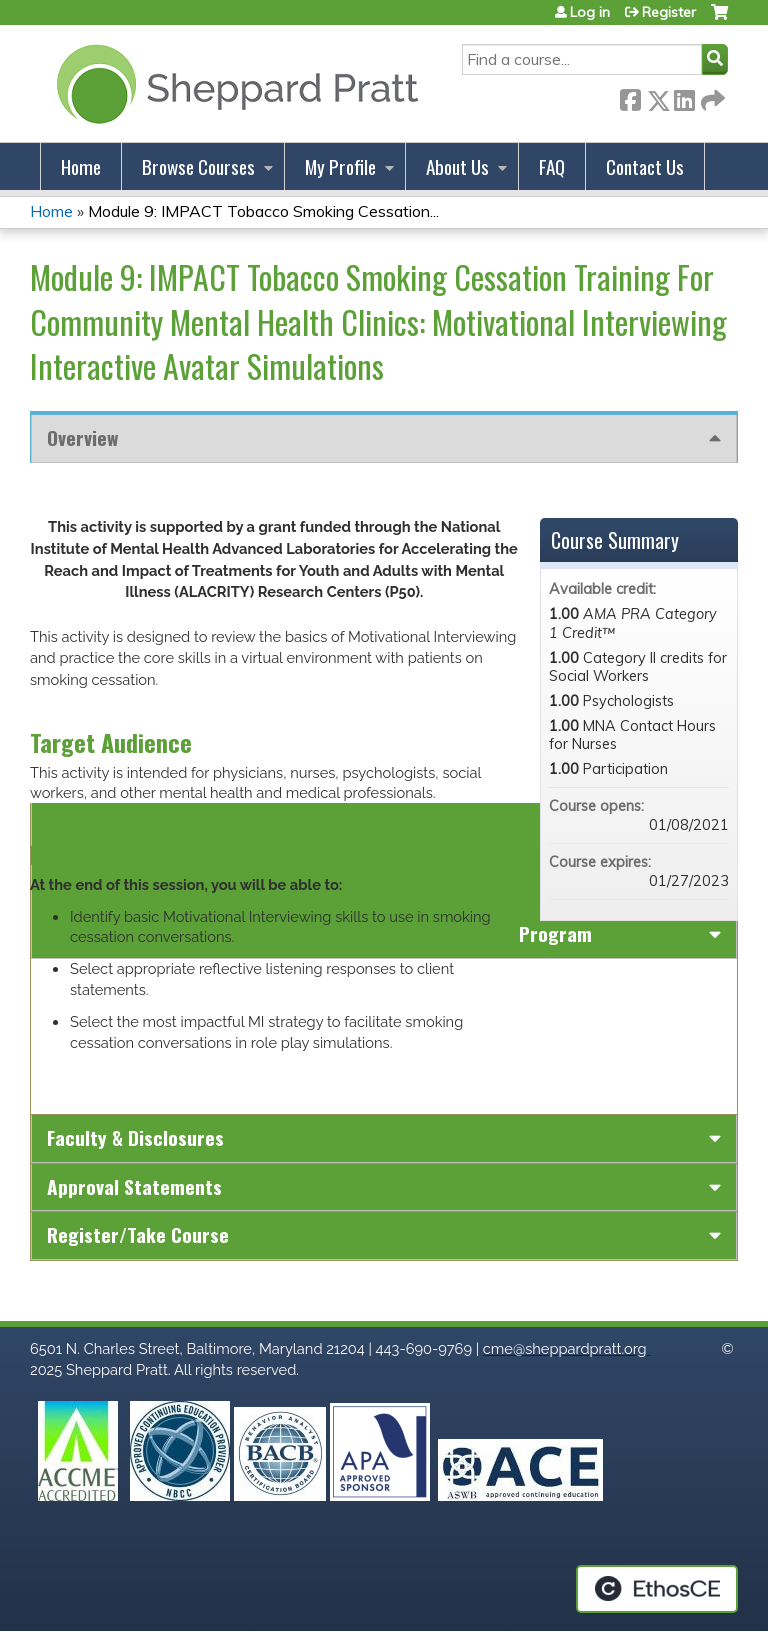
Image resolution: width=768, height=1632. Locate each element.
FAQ (552, 166)
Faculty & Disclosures (135, 1137)
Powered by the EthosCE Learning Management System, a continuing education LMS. (657, 1589)
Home (81, 166)
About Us (457, 166)
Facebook (630, 96)
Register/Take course (138, 1234)
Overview (82, 437)
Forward (711, 96)
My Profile (340, 166)
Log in (590, 12)
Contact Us (645, 166)
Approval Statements (134, 1186)
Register (669, 12)
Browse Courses (198, 166)
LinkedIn (684, 96)
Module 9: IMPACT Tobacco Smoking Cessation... (263, 211)
